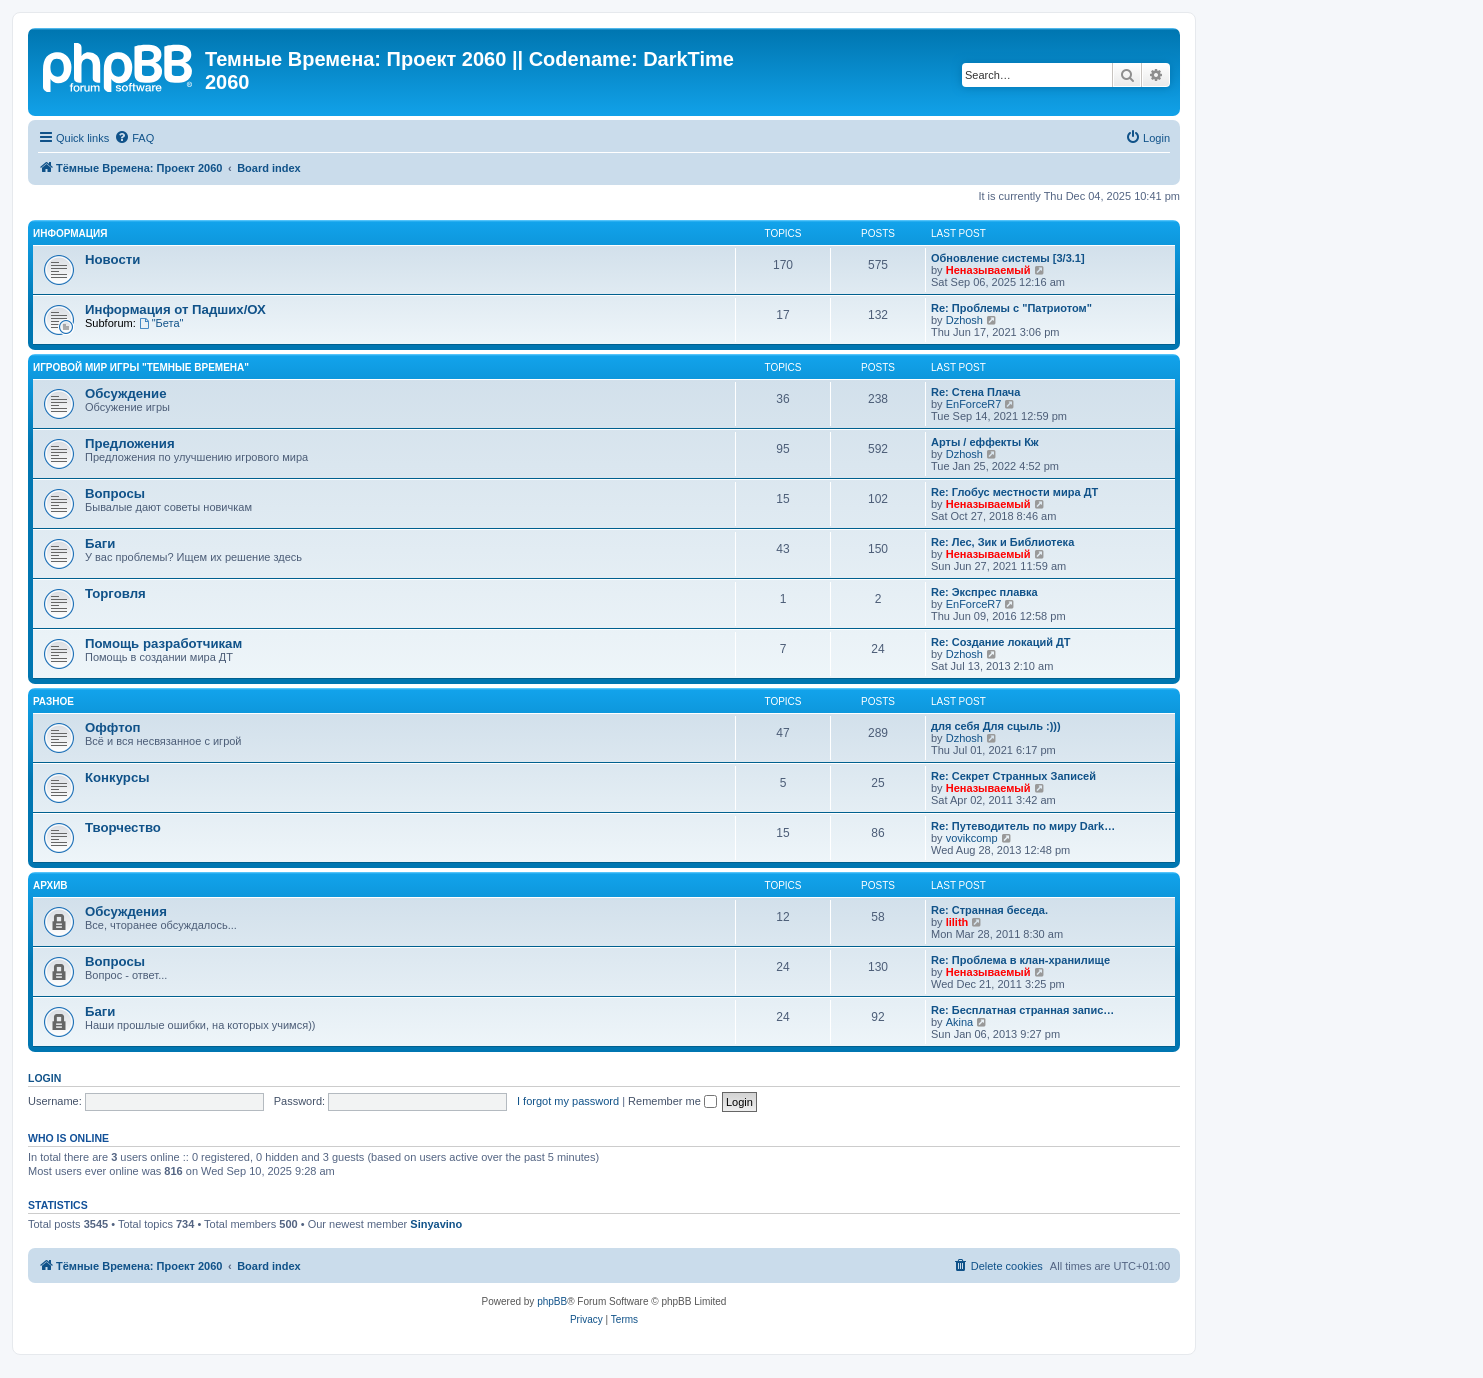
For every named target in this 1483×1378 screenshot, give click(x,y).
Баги (100, 543)
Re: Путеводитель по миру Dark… (1023, 826)
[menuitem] (134, 138)
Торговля (115, 593)
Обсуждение (126, 393)
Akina (960, 1022)
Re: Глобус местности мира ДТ (1014, 492)
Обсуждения (126, 911)
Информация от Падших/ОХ (175, 309)
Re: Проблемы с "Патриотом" (1011, 308)
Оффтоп (112, 727)
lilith (957, 922)
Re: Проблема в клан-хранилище (1020, 960)
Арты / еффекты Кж (985, 442)
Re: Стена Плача (975, 392)
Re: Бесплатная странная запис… (1022, 1010)
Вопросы (115, 493)
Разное (53, 701)
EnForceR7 (974, 404)
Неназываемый (988, 270)
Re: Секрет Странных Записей (1013, 776)
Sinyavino (436, 1224)
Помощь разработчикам (163, 643)
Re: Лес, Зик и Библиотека (1002, 542)
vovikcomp (972, 838)
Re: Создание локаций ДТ (1001, 642)
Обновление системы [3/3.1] (1008, 258)
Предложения (130, 443)
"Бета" (161, 323)
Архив (50, 885)
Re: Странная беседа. (989, 910)
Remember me (672, 1101)
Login (44, 1078)
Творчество (123, 827)
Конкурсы (117, 777)
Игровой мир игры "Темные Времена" (141, 367)
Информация (70, 233)
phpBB (552, 1301)
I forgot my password (568, 1101)
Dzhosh (964, 320)
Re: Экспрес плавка (984, 592)
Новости (112, 259)
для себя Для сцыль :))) (996, 726)
